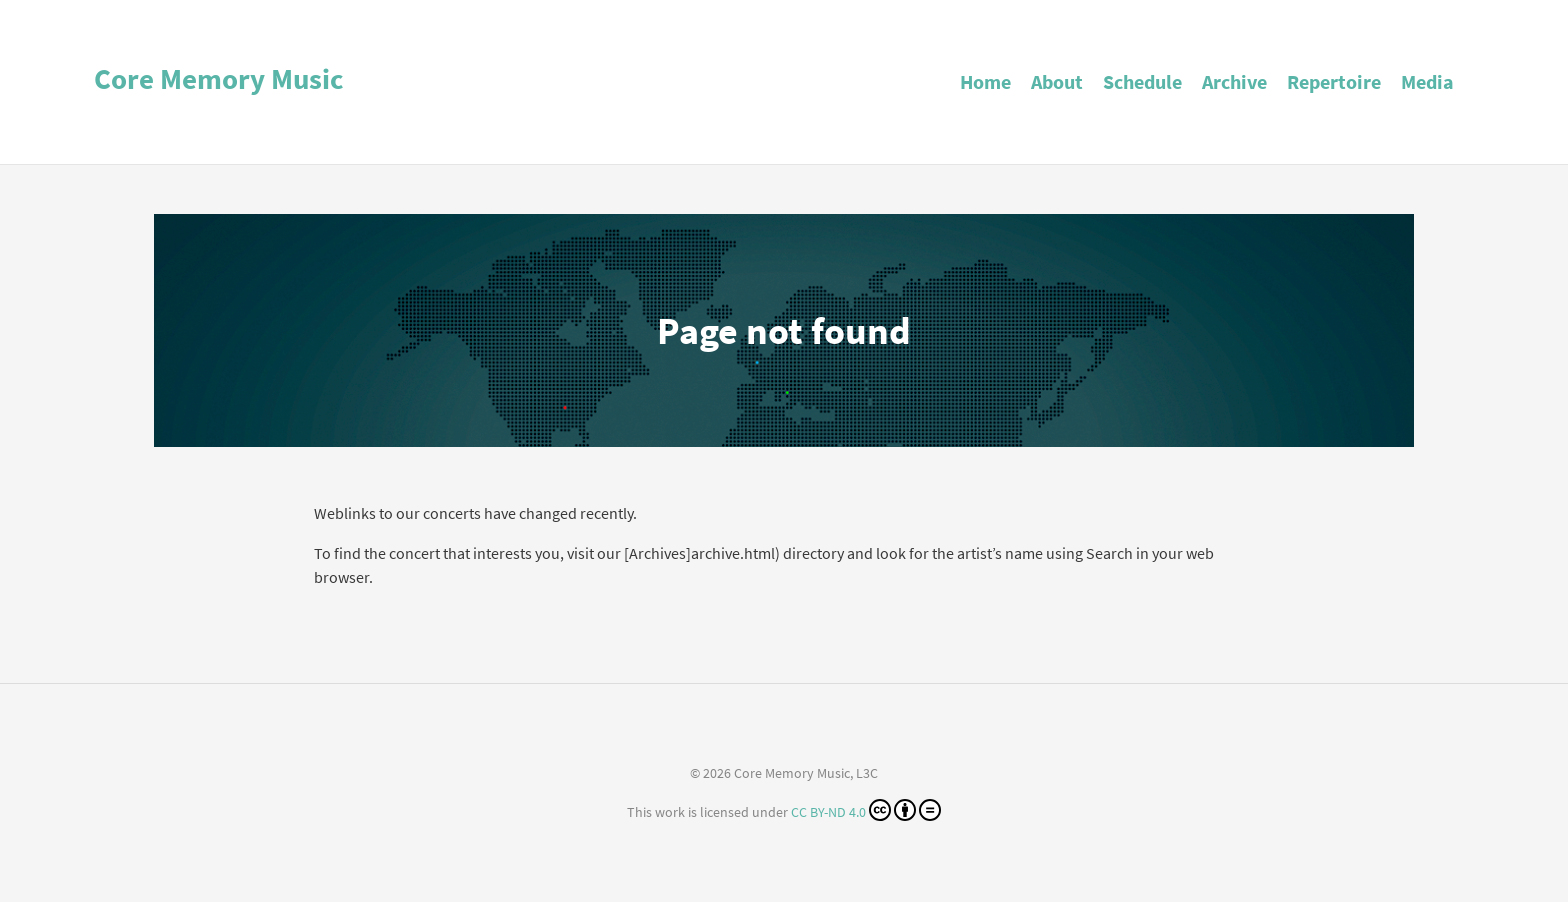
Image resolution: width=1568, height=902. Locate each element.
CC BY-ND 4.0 (866, 810)
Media (1427, 81)
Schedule (1142, 81)
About (1057, 81)
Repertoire (1334, 81)
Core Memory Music (219, 79)
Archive (1234, 81)
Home (985, 81)
